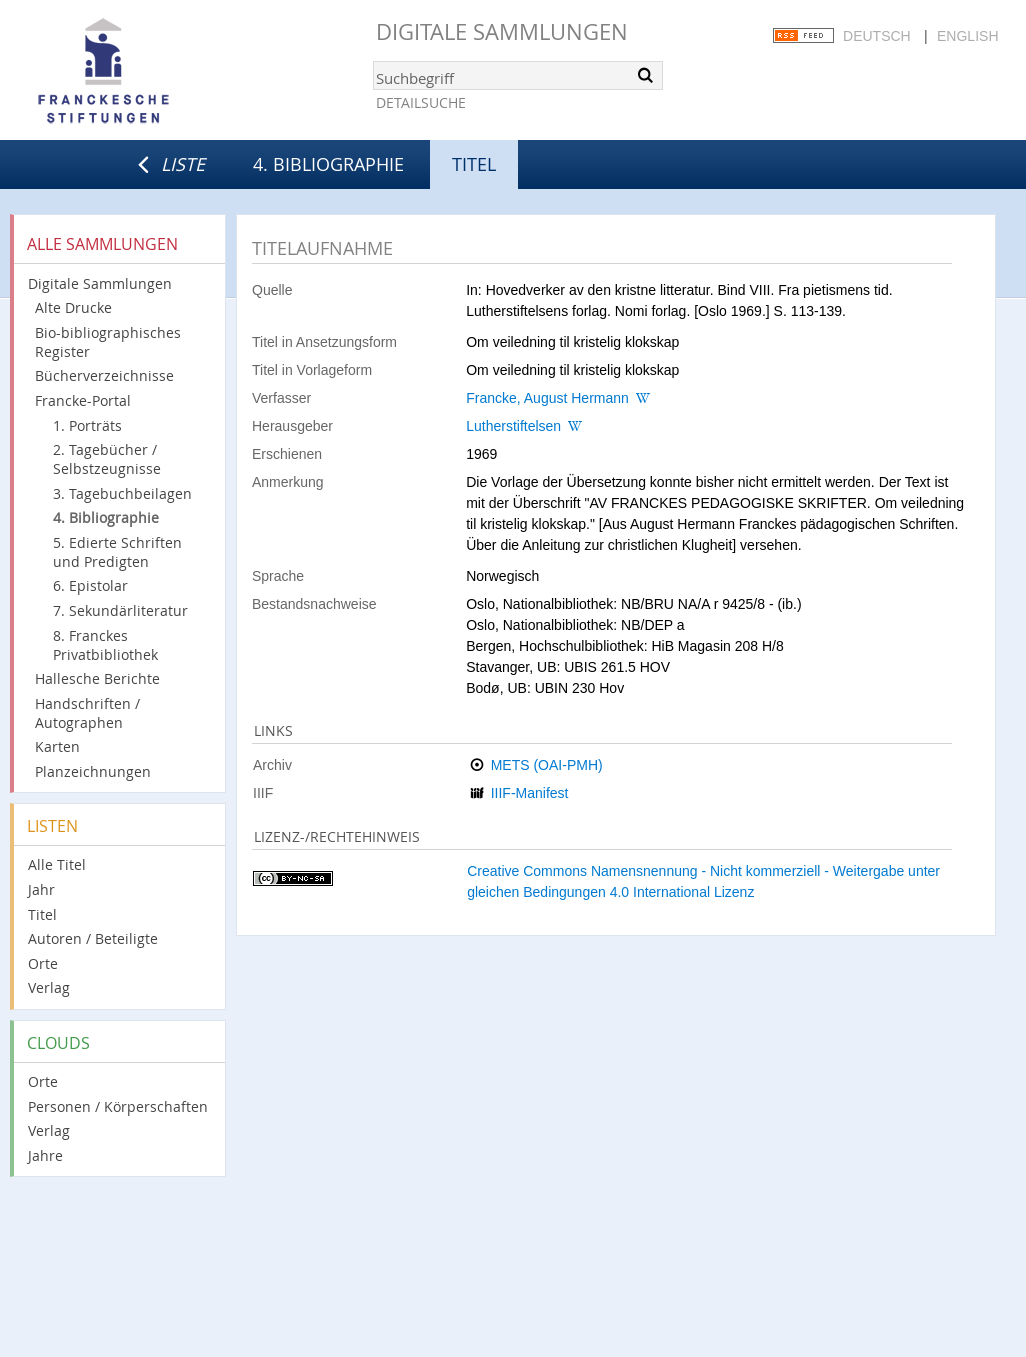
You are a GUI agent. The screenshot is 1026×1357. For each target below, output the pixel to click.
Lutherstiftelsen (513, 426)
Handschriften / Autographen (87, 713)
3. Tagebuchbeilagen (122, 493)
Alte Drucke (73, 307)
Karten (57, 746)
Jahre (45, 1155)
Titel (42, 914)
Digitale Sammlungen (502, 31)
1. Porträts (87, 425)
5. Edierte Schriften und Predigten (117, 552)
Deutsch (877, 36)
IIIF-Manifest (530, 793)
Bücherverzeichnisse (104, 375)
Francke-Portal (83, 400)
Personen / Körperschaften (118, 1106)
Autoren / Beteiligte (93, 938)
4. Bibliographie (328, 164)
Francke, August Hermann (547, 398)
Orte (43, 963)
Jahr (41, 889)
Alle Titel (57, 864)
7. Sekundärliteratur (120, 610)
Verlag (49, 987)
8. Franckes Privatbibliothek (105, 645)
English (967, 36)
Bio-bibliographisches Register (108, 342)
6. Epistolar (90, 585)
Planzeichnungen (93, 771)
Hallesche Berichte (97, 678)
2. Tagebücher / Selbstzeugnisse (107, 459)
